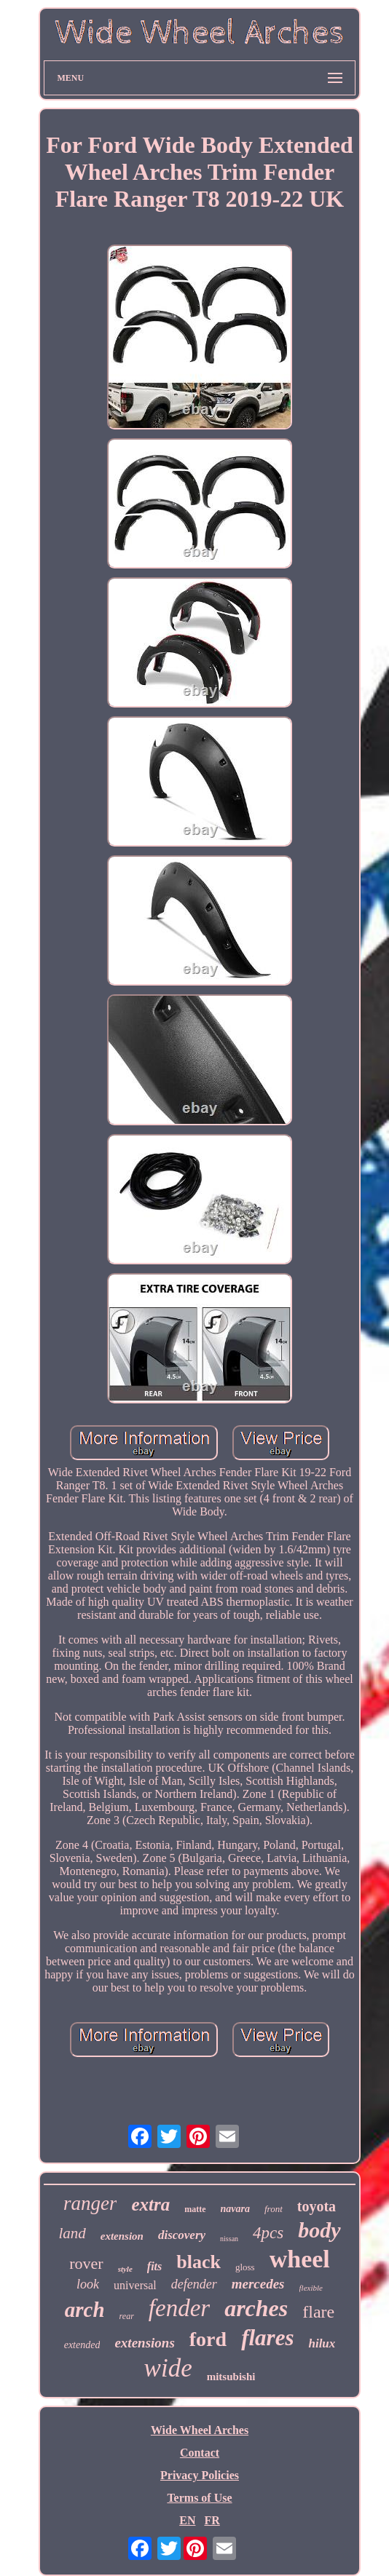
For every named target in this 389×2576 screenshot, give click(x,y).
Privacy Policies (199, 2475)
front (273, 2208)
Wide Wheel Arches (199, 2430)
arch (85, 2309)
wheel (300, 2259)
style (125, 2268)
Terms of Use (199, 2498)
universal (135, 2285)
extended (82, 2344)
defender (194, 2284)
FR (211, 2520)
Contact (199, 2452)
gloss (245, 2267)
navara (235, 2208)
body (319, 2230)
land (71, 2233)
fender (179, 2308)
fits (154, 2266)
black (198, 2261)
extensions (144, 2342)
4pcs (268, 2233)
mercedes (258, 2283)
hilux (321, 2343)
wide (168, 2368)
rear (126, 2316)
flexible (311, 2287)
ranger (90, 2203)
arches (256, 2308)
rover (86, 2263)
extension (122, 2236)
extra (150, 2204)
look (87, 2284)
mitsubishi (231, 2376)
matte (194, 2209)
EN (187, 2520)
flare (318, 2311)
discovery (181, 2235)
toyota (316, 2206)
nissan (229, 2239)
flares (267, 2337)
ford (208, 2339)
